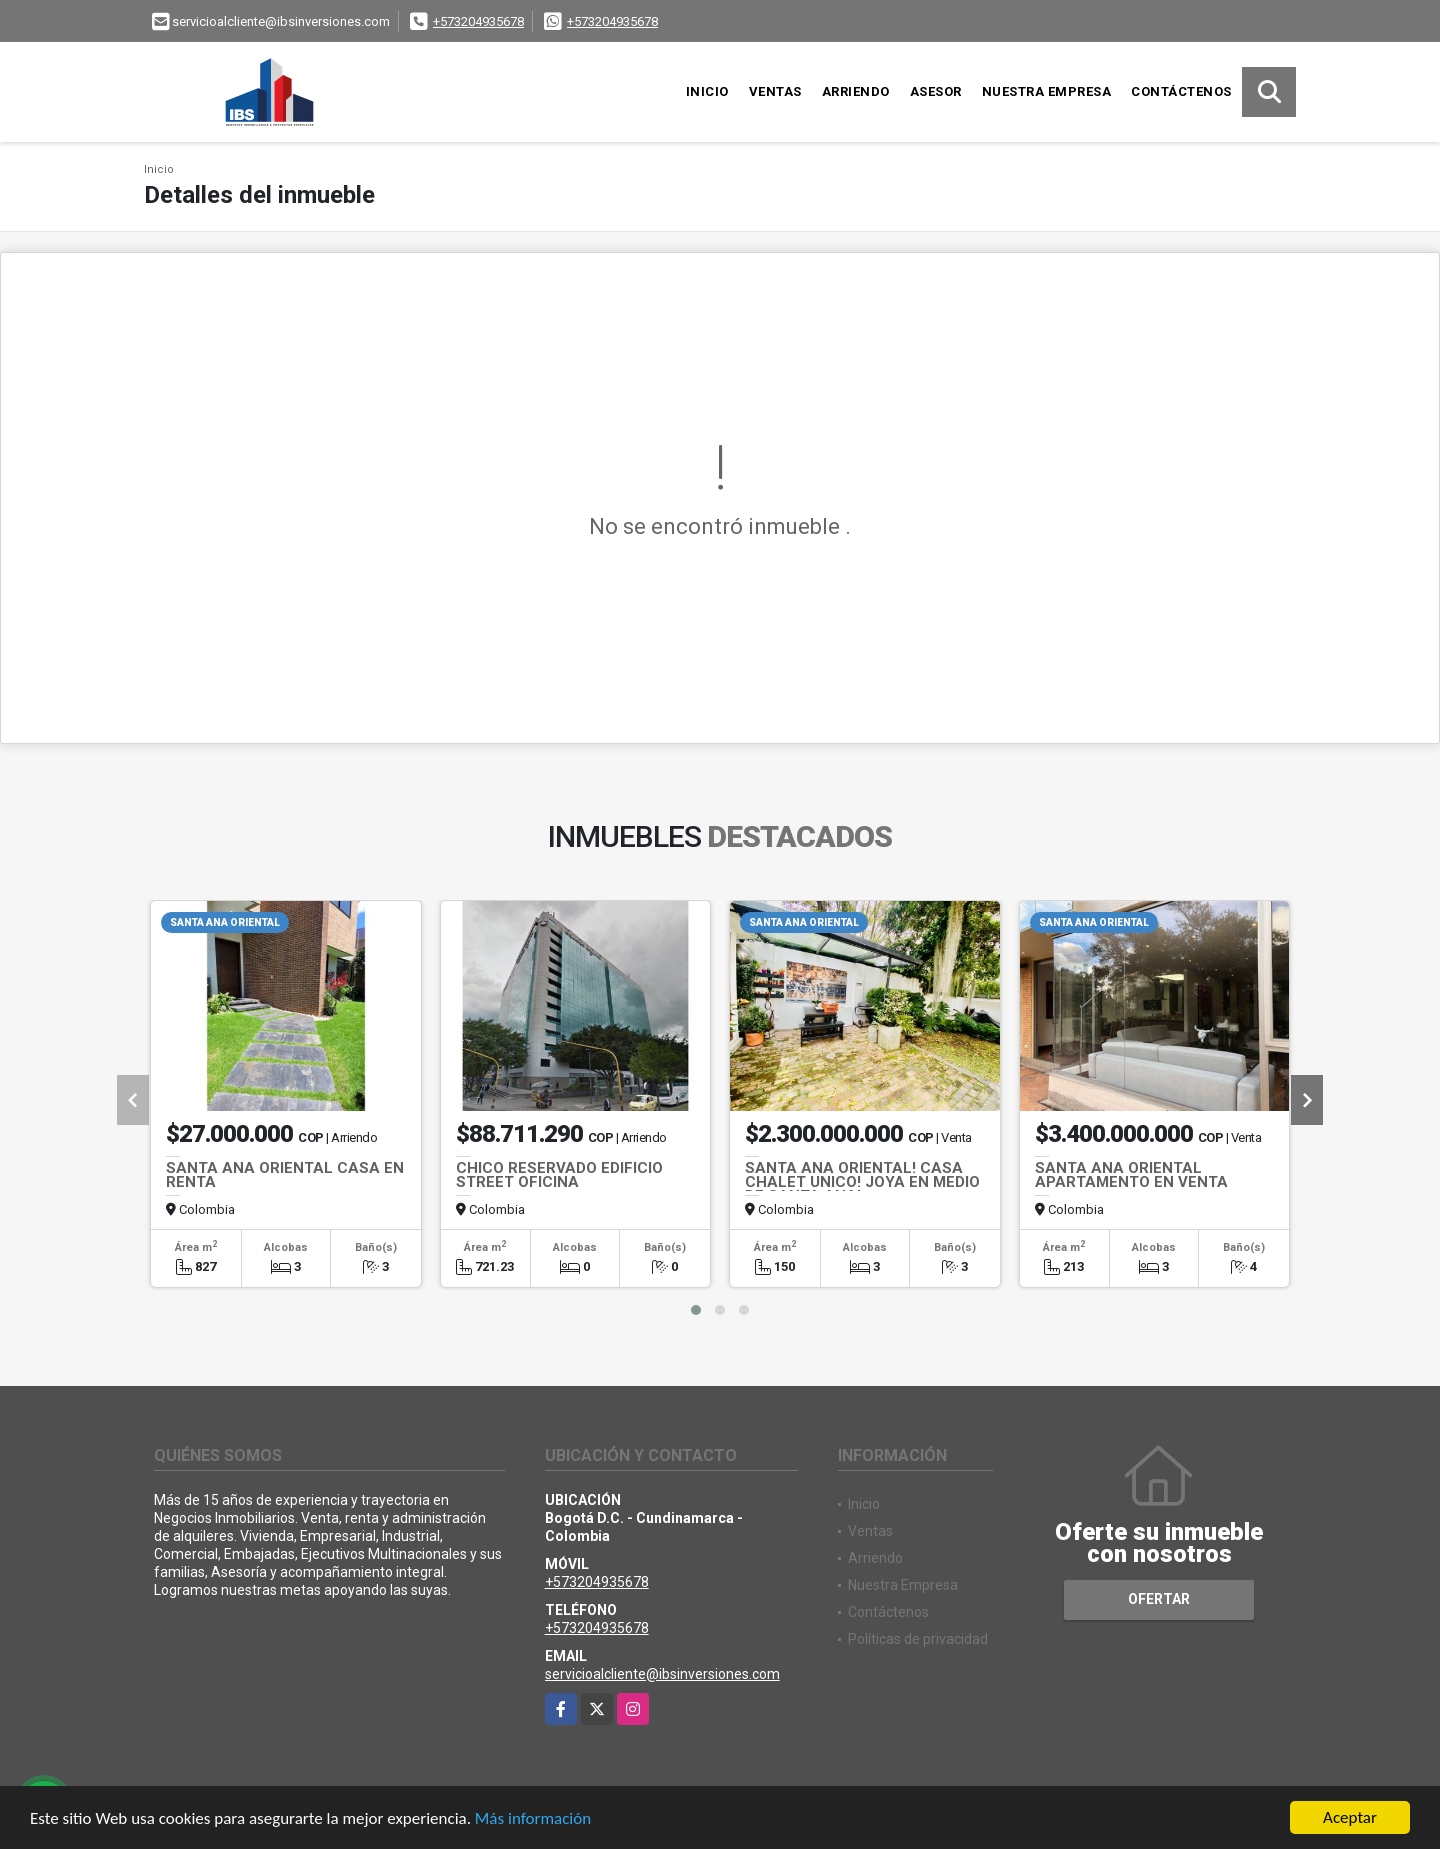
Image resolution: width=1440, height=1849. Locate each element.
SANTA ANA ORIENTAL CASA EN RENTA (285, 1175)
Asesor (936, 91)
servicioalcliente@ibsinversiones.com (662, 1674)
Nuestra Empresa (1047, 91)
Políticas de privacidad (918, 1639)
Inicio (707, 91)
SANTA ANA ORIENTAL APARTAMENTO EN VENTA (1131, 1175)
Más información (533, 1818)
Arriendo (856, 91)
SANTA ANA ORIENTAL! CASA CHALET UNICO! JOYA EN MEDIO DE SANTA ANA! (862, 1182)
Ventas (775, 91)
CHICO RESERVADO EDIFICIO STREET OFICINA (559, 1175)
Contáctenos (1181, 91)
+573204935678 (478, 21)
